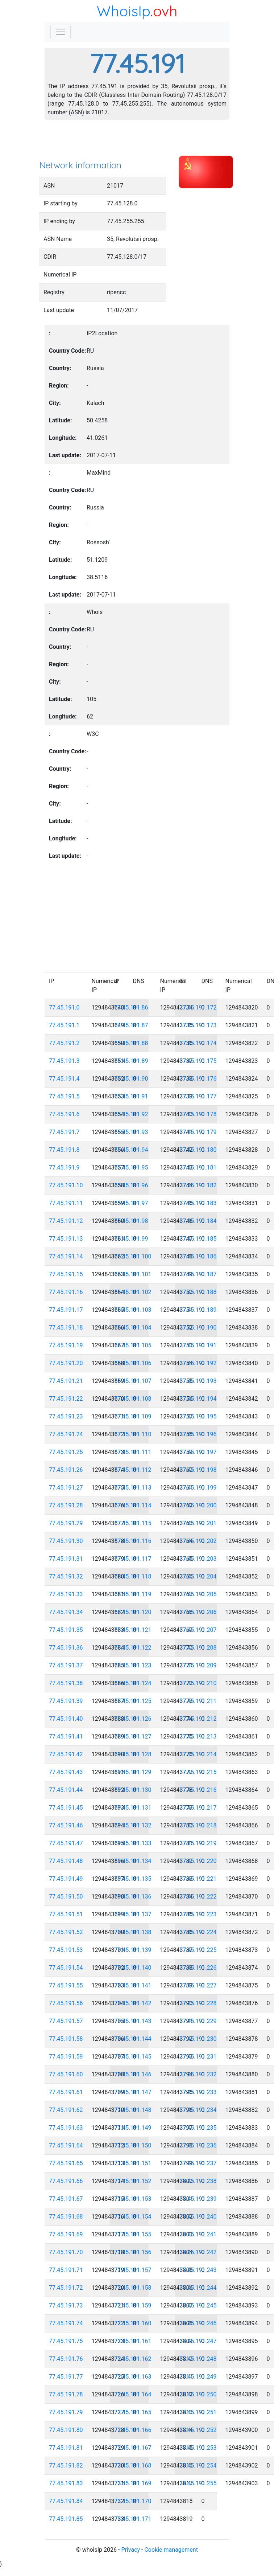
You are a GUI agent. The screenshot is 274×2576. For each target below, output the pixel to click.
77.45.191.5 (64, 1096)
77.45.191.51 (66, 1914)
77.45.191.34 (66, 1612)
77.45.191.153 (132, 2198)
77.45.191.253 (198, 2447)
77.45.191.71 (66, 2269)
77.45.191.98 (131, 1220)
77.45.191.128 (132, 1754)
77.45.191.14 (66, 1256)
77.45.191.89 (131, 1060)
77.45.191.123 (132, 1665)
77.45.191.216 (198, 1789)
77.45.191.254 (198, 2465)
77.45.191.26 (66, 1469)
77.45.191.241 (198, 2234)
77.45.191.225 (198, 1949)
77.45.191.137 (132, 1914)
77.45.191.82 (66, 2465)
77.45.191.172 (198, 1007)
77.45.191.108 (132, 1398)
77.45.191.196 (198, 1434)
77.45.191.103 (132, 1309)
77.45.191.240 (198, 2216)
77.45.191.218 (198, 1825)
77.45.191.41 (66, 1736)
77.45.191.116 (132, 1540)
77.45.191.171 (132, 2518)
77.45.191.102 (132, 1292)
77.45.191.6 (64, 1114)
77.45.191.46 (66, 1825)
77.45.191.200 (198, 1505)
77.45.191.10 (66, 1185)
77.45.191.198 (198, 1469)
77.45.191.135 (132, 1878)
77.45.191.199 (198, 1487)
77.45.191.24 (66, 1434)
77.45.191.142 (132, 2003)
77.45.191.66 (66, 2181)
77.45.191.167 (132, 2447)
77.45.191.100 (132, 1256)
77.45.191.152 (132, 2181)
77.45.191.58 (66, 2038)
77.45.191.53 (66, 1949)
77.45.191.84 (66, 2501)
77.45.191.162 (132, 2358)
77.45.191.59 (66, 2056)
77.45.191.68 (66, 2216)
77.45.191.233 (198, 2092)
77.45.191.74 (66, 2323)
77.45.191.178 (198, 1114)
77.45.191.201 (198, 1523)
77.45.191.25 (66, 1452)
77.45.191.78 (66, 2394)
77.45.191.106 (132, 1363)
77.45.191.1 (64, 1025)
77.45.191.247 (198, 2341)
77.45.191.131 (132, 1807)
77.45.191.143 (132, 2021)
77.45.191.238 (198, 2181)
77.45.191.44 (66, 1789)
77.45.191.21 (66, 1380)
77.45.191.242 (198, 2252)
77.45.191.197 (198, 1452)
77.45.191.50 (66, 1896)
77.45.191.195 (198, 1416)
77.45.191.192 (198, 1363)
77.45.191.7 (64, 1132)
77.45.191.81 (66, 2447)
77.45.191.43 (66, 1772)
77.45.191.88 (131, 1043)
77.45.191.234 (198, 2109)
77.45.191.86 (131, 1007)
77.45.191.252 (198, 2429)
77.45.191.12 (66, 1220)
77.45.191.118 (132, 1576)
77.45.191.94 (131, 1149)
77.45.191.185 (198, 1238)
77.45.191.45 (66, 1807)
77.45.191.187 (198, 1274)
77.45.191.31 (66, 1558)
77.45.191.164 (132, 2394)
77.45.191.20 (66, 1363)
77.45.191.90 (131, 1078)
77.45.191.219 (198, 1843)
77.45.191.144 (132, 2038)
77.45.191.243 (198, 2269)
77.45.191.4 (64, 1078)
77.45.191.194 (198, 1398)
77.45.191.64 (66, 2145)
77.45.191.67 (66, 2198)
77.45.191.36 (66, 1647)
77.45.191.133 (132, 1843)
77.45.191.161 (132, 2341)
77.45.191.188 (198, 1292)
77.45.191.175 (198, 1060)
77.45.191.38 (66, 1683)
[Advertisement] (137, 142)
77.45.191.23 (66, 1416)
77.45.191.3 (64, 1060)
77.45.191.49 (66, 1878)
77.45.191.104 (132, 1327)
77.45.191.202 (198, 1540)
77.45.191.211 (198, 1700)
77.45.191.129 (132, 1772)
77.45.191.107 (132, 1380)
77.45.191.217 (198, 1807)
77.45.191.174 (198, 1043)
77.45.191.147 (132, 2092)
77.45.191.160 (132, 2323)
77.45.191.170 (132, 2501)
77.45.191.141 (132, 1985)
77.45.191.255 (198, 2483)
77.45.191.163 (132, 2376)
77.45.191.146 (132, 2074)
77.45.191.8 (64, 1149)
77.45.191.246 (198, 2323)
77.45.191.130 (132, 1789)
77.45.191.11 (66, 1203)
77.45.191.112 (132, 1469)
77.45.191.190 (198, 1327)
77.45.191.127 (132, 1736)
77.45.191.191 (198, 1345)
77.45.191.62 (66, 2109)
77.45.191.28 (66, 1505)
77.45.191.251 (198, 2412)
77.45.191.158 (132, 2287)
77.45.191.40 (66, 1718)
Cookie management (171, 2549)
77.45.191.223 (198, 1914)
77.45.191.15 (66, 1274)
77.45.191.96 (131, 1185)
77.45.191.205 (198, 1594)
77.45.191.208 (198, 1647)
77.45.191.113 (132, 1487)
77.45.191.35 (66, 1629)
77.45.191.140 (132, 1967)
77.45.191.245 (198, 2305)
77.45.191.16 (66, 1292)
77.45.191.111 (132, 1452)
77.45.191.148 (132, 2109)
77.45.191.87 (131, 1025)
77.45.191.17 (66, 1309)
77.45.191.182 (198, 1185)
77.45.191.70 (66, 2252)
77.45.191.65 (66, 2163)
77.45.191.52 (66, 1932)
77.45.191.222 (198, 1896)
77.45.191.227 (198, 1985)
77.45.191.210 (198, 1683)
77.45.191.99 (131, 1238)
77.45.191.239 (198, 2198)
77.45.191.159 (132, 2305)
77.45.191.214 (198, 1754)
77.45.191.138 (132, 1932)
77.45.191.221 (198, 1878)
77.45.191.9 (64, 1167)
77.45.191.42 (66, 1754)
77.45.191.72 (66, 2287)
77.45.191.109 (132, 1416)
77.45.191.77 (66, 2376)
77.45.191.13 (66, 1238)
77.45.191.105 (132, 1345)
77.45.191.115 (132, 1523)
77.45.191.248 (198, 2358)
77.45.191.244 (198, 2287)
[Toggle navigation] (60, 32)
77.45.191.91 (131, 1096)
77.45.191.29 (66, 1523)
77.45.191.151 (132, 2163)
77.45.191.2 (64, 1043)
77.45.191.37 (66, 1665)
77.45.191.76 (66, 2358)
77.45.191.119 (132, 1594)
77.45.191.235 (198, 2127)
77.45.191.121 (132, 1629)
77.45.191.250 (198, 2394)
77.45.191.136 (132, 1896)
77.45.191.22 (66, 1398)
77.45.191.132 (132, 1825)
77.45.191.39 (66, 1700)
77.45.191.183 (198, 1203)
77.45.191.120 (132, 1612)
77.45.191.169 (132, 2483)
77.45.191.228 (198, 2003)
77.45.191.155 (132, 2234)
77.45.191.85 (66, 2518)
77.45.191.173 (198, 1025)
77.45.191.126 (132, 1718)
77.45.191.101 (132, 1274)
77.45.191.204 (198, 1576)
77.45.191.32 (66, 1576)
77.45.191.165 (132, 2412)
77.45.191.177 (198, 1096)
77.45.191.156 (132, 2252)
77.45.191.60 (66, 2074)
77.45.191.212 (198, 1718)
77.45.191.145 (132, 2056)
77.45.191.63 (66, 2127)
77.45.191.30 (66, 1540)
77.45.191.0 (64, 1007)
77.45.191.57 (66, 2021)
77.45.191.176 (198, 1078)
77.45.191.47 (66, 1843)
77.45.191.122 (132, 1647)
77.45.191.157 (132, 2269)
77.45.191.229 (198, 2021)
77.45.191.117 (132, 1558)
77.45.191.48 (66, 1861)
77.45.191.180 (198, 1149)
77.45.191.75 (66, 2341)
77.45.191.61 (66, 2092)
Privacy (130, 2549)
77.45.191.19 (66, 1345)
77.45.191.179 (198, 1132)
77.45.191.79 (66, 2412)
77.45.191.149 (132, 2127)
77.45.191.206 (198, 1612)
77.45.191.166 (132, 2429)
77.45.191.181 (198, 1167)
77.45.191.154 (132, 2216)
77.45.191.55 (66, 1985)
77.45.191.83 (66, 2483)
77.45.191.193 (198, 1380)
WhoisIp (123, 11)
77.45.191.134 (132, 1861)
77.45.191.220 (198, 1861)
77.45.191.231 (198, 2056)
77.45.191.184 (198, 1220)
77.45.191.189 (198, 1309)
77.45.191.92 (131, 1114)
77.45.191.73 (66, 2305)
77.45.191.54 (66, 1967)
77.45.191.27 (66, 1487)
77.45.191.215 (198, 1772)
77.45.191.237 (198, 2163)
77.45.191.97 (131, 1203)
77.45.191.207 (198, 1629)
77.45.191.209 (198, 1665)
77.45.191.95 (131, 1167)
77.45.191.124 (132, 1683)
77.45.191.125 (132, 1700)
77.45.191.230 (198, 2038)
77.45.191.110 (132, 1434)
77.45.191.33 (66, 1594)
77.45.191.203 (198, 1558)
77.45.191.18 (66, 1327)
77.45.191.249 (198, 2376)
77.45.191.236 (198, 2145)
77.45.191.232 (198, 2074)
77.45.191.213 (198, 1736)
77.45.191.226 (198, 1967)
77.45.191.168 (132, 2465)
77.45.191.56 (66, 2003)
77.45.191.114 (132, 1505)
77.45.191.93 (131, 1132)
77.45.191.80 (66, 2429)
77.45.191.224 (198, 1932)
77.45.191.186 (198, 1256)
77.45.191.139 (132, 1949)
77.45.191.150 (132, 2145)
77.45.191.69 (66, 2234)
